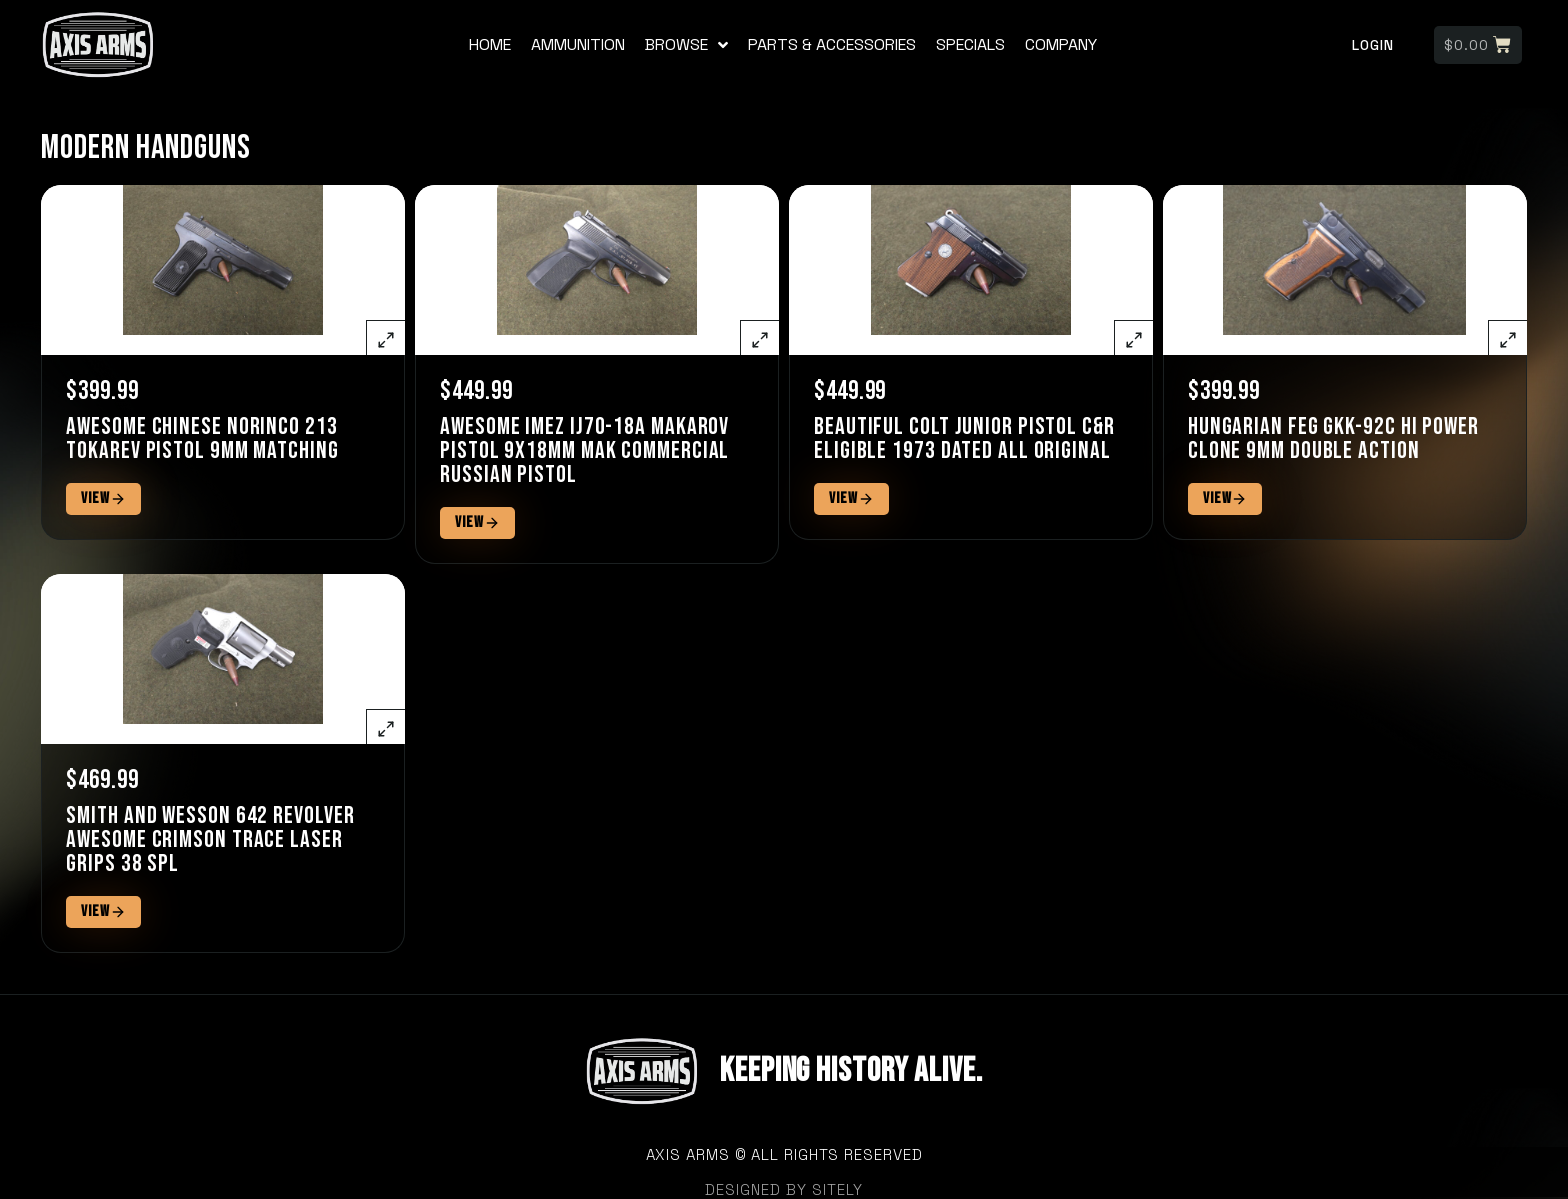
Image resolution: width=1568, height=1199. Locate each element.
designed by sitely (784, 1189)
